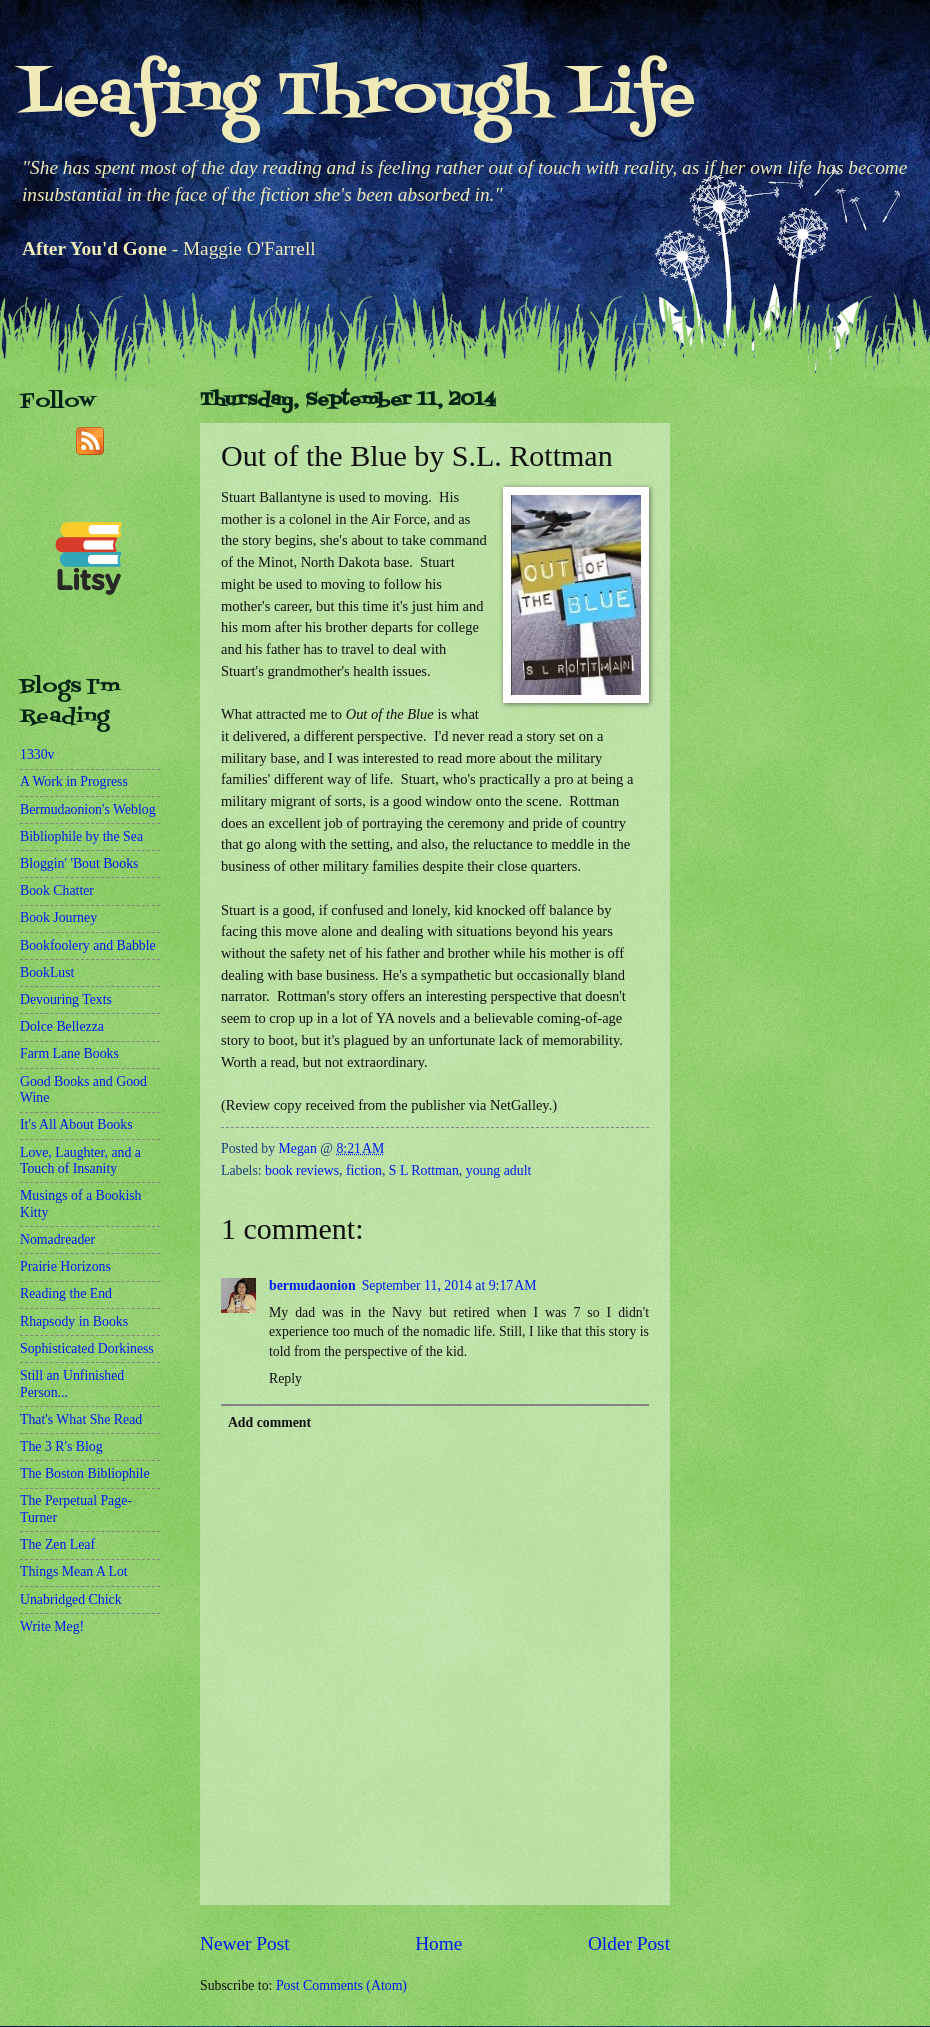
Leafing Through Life (357, 97)
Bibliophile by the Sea (81, 836)
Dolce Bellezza (62, 1026)
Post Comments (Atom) (341, 1985)
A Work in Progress (74, 781)
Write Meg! (52, 1626)
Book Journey (58, 917)
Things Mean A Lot (74, 1571)
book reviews (302, 1170)
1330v (37, 754)
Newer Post (245, 1943)
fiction (364, 1170)
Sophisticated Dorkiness (87, 1348)
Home (438, 1943)
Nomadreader (57, 1239)
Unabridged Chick (71, 1599)
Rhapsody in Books (74, 1321)
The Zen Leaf (57, 1544)
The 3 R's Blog (61, 1446)
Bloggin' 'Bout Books (79, 863)
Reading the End (66, 1293)
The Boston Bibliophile (85, 1473)
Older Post (629, 1943)
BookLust (47, 972)
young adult (499, 1170)
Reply (285, 1378)
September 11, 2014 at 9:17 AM (449, 1285)
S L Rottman (424, 1170)
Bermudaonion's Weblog (88, 809)
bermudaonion (312, 1285)
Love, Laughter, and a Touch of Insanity (80, 1161)
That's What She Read (81, 1419)
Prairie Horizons (65, 1266)
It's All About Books (76, 1124)
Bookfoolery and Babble (88, 945)
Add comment (269, 1422)
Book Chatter (57, 890)
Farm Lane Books (69, 1053)
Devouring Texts (66, 999)
